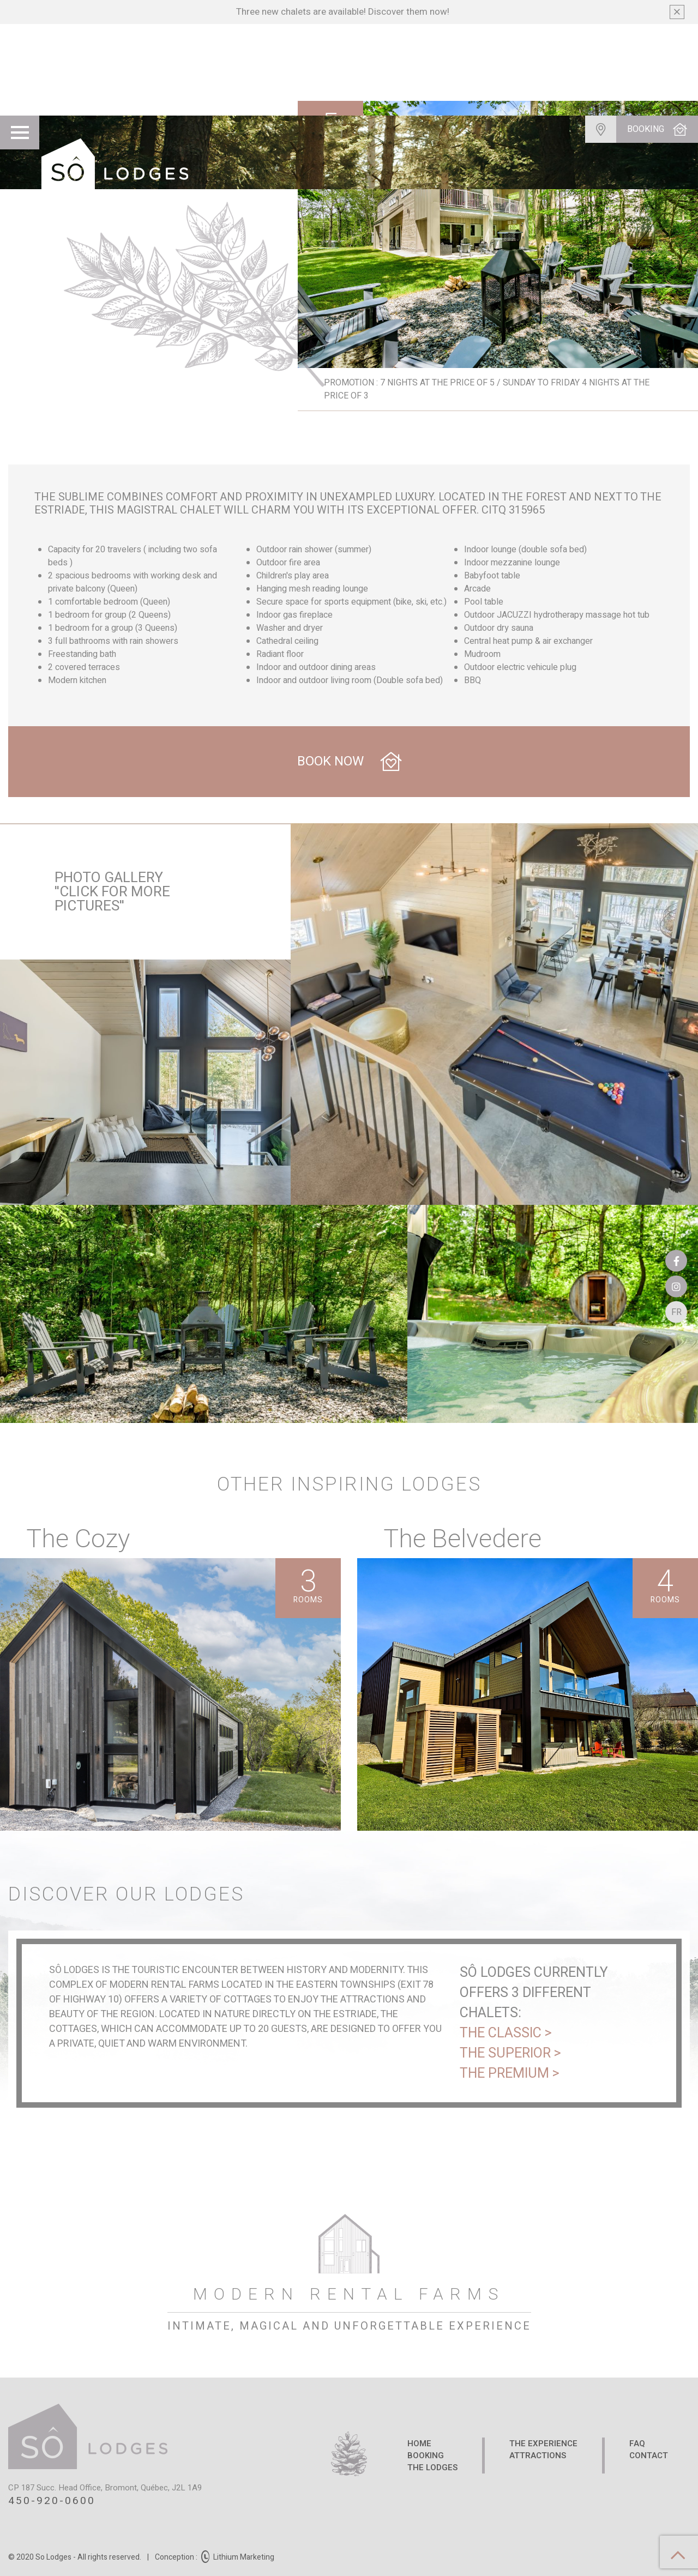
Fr (673, 1317)
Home (419, 2444)
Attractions (537, 2456)
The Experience (543, 2444)
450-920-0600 (51, 2500)
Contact (648, 2456)
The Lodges (432, 2468)
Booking (425, 2456)
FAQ (637, 2444)
